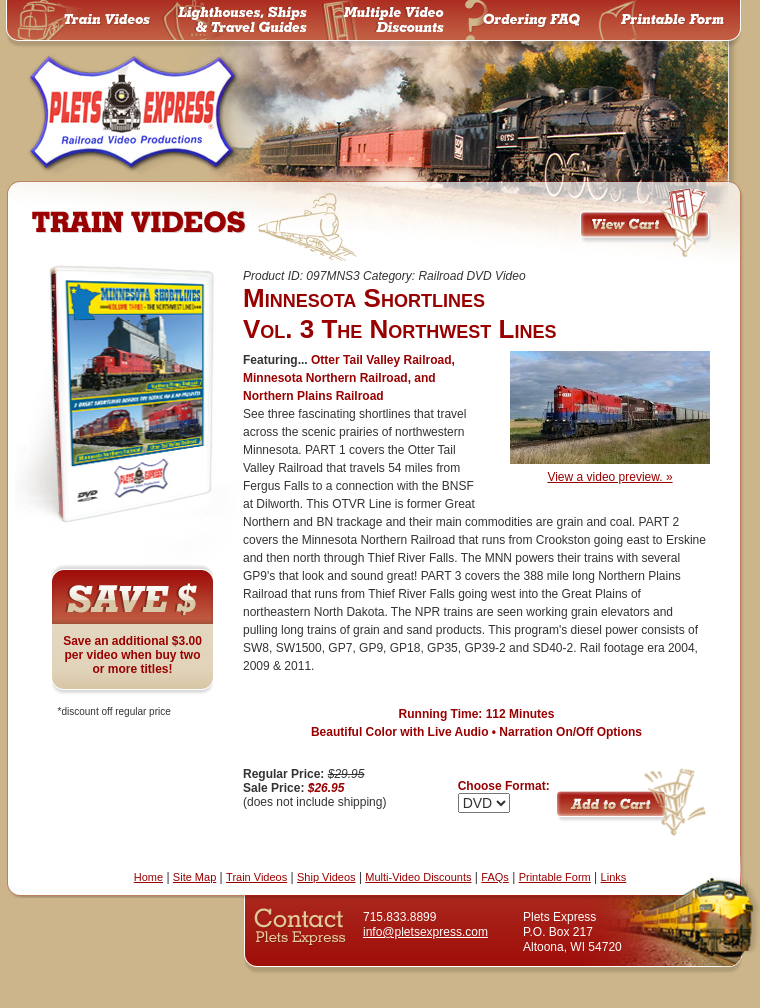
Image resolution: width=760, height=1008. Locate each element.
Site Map (194, 877)
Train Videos (256, 877)
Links (614, 877)
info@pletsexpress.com (425, 932)
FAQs (495, 877)
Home (148, 877)
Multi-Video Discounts (418, 877)
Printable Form (555, 877)
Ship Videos (326, 877)
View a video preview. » (610, 470)
